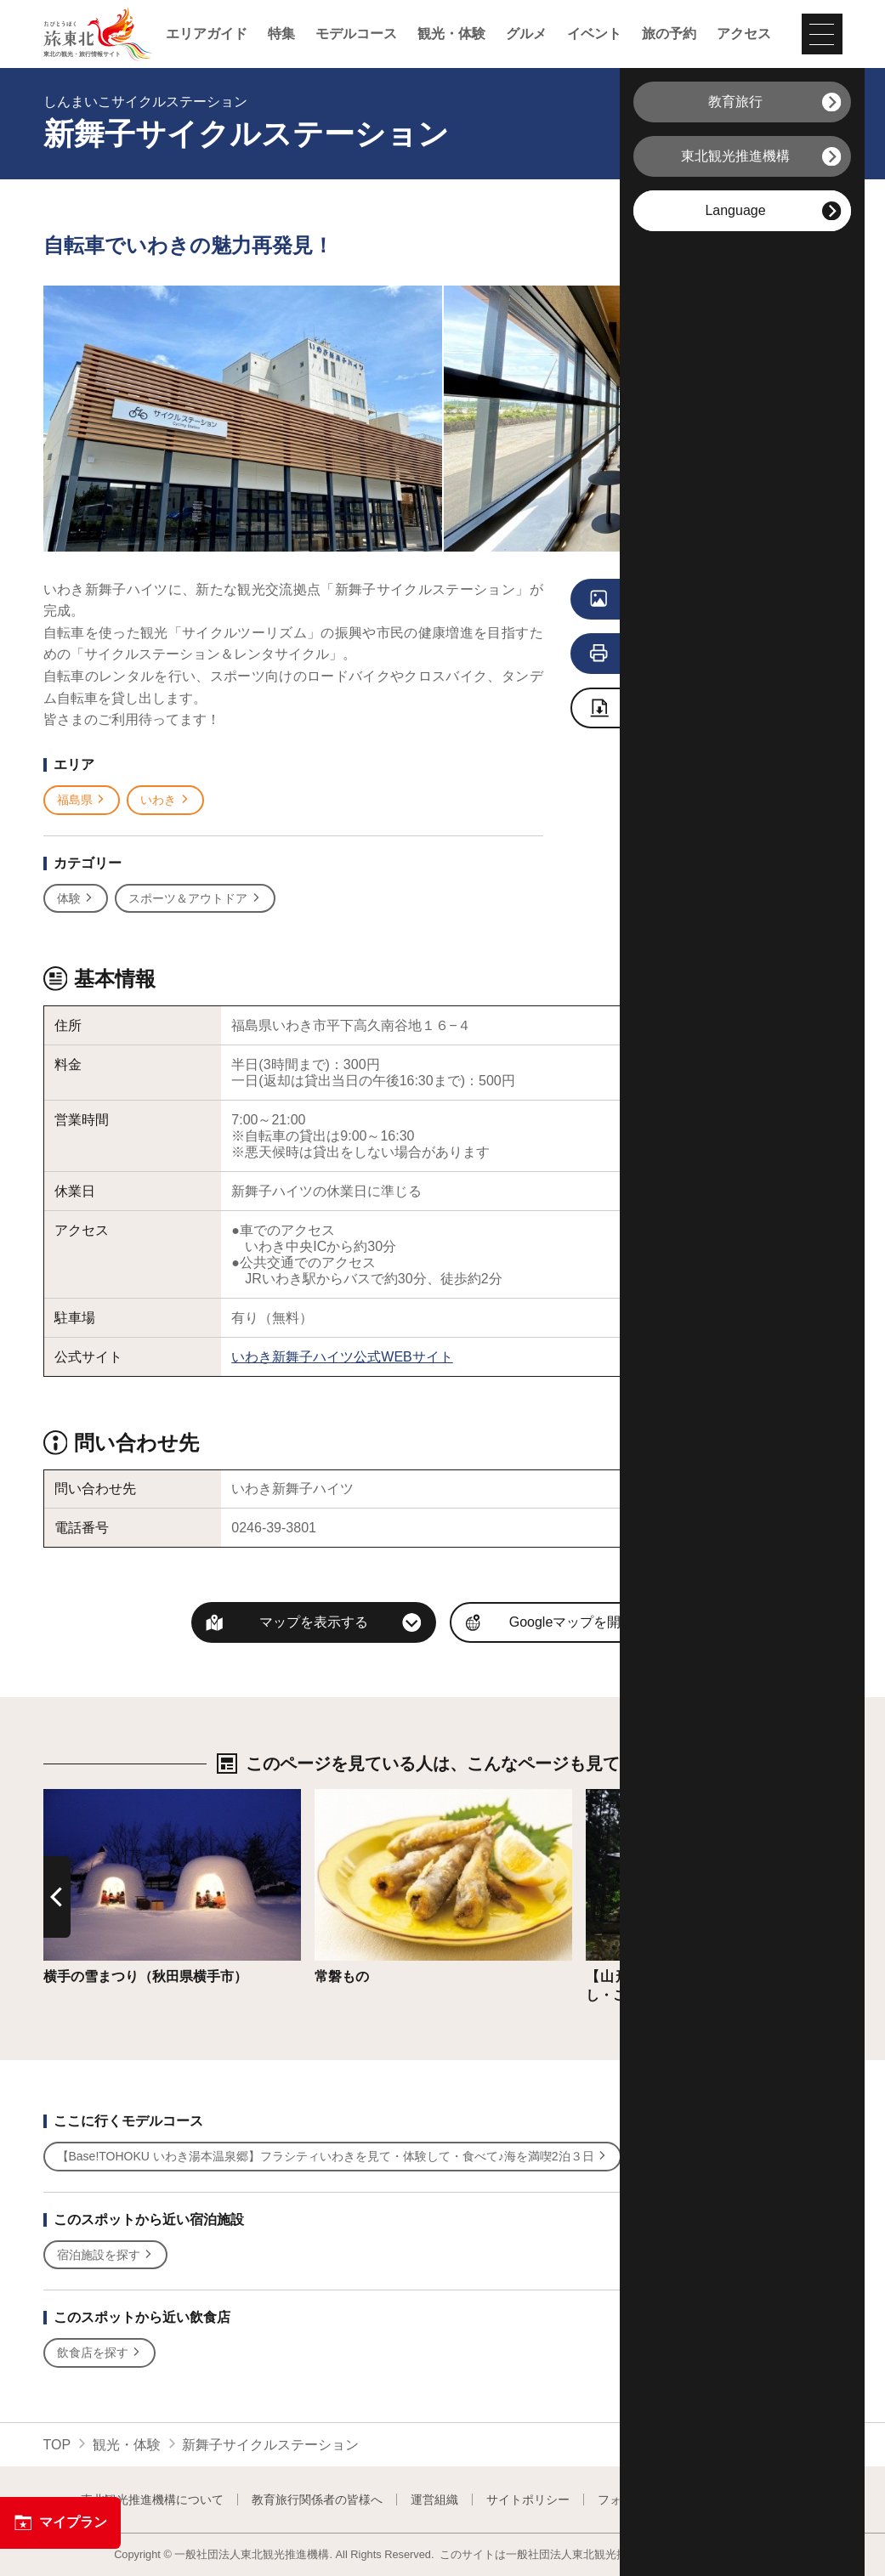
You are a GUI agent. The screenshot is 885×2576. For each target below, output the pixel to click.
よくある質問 (768, 2499)
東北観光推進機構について (152, 2499)
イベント (594, 34)
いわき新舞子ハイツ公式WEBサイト (341, 1357)
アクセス (744, 34)
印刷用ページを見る (686, 654)
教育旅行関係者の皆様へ (317, 2499)
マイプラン (60, 2522)
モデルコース (356, 34)
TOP (57, 2444)
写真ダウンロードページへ (690, 709)
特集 (281, 34)
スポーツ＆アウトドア (195, 899)
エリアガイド (206, 34)
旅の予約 (669, 34)
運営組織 (434, 2499)
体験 (76, 899)
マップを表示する (313, 1622)
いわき (165, 800)
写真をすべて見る (682, 600)
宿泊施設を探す (106, 2255)
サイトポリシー (528, 2499)
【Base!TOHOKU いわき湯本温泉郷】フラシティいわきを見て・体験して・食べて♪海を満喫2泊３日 (333, 2156)
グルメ (526, 34)
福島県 (82, 800)
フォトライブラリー (651, 2499)
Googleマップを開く (572, 1622)
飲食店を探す (100, 2353)
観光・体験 (451, 34)
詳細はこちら (84, 1797)
